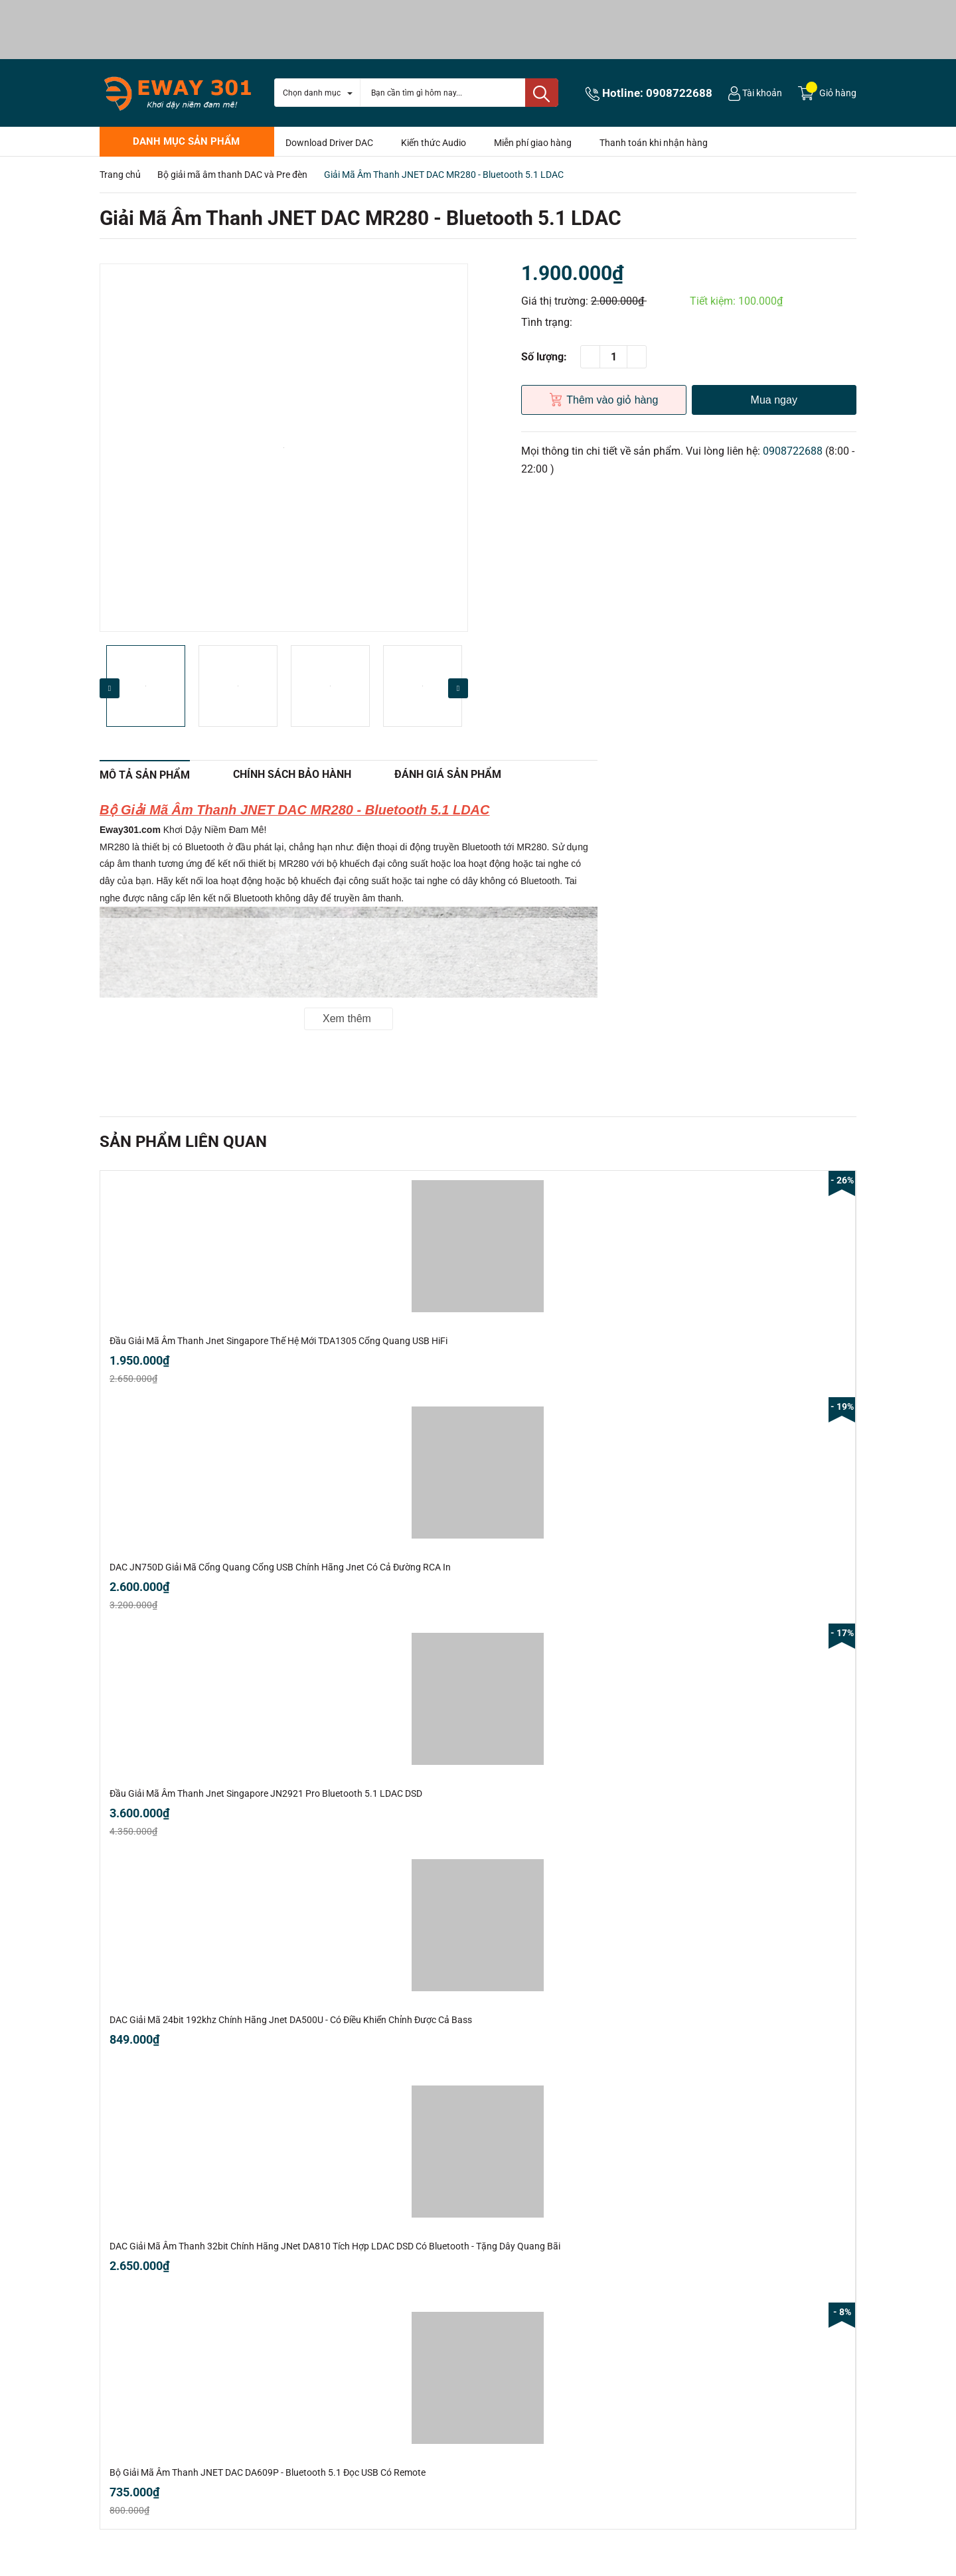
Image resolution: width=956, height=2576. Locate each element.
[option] (284, 448)
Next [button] (458, 688)
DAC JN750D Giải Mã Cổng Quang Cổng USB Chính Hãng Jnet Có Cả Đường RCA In (280, 1567)
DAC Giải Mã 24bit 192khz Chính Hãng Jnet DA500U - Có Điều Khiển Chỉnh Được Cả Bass (291, 2019)
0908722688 (679, 93)
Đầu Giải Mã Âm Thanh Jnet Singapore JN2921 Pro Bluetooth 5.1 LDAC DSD (266, 1793)
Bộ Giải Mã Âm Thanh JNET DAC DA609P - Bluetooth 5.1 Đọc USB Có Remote (268, 2472)
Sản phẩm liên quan (183, 1141)
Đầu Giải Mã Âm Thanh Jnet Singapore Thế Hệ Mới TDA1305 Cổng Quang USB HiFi (278, 1340)
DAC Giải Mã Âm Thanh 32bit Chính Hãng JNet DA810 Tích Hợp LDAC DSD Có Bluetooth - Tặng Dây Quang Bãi (335, 2246)
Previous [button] (110, 688)
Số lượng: (544, 356)
